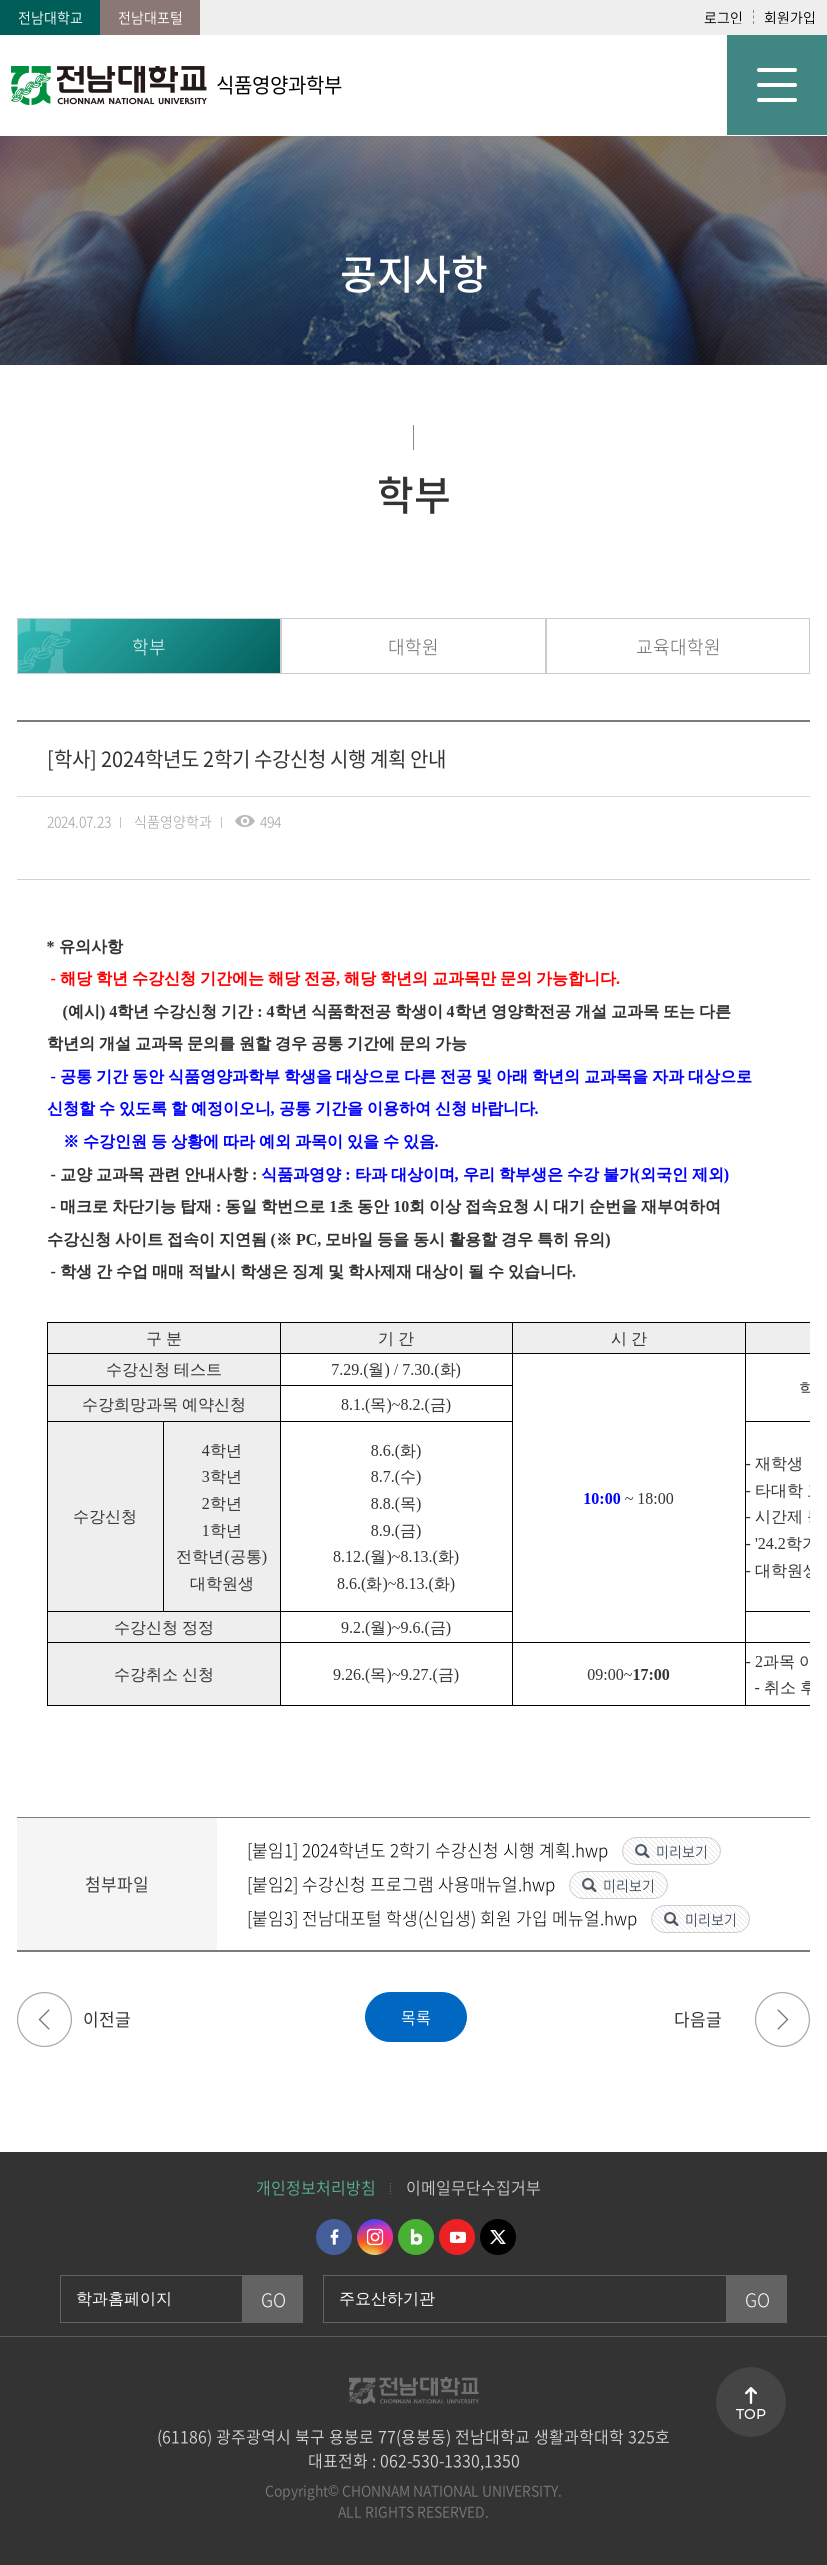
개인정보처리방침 (316, 2187)
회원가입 (790, 17)
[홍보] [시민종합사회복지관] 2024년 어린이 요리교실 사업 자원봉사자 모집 (782, 2019)
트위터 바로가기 (498, 2237)
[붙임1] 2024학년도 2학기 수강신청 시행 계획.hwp (429, 1849)
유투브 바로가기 (457, 2237)
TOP (751, 2414)
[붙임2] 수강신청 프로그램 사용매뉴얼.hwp (403, 1883)
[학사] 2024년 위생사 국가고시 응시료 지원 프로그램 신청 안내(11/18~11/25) (44, 2019)
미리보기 (682, 1851)
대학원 (413, 646)
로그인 (723, 17)
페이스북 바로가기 (334, 2237)
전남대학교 (50, 17)
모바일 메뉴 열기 (777, 85)
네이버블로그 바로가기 (416, 2237)
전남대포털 (150, 17)
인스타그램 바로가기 (375, 2237)
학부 (149, 646)
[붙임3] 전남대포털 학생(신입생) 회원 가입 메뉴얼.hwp (444, 1917)
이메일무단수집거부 (473, 2187)
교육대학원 (678, 646)
